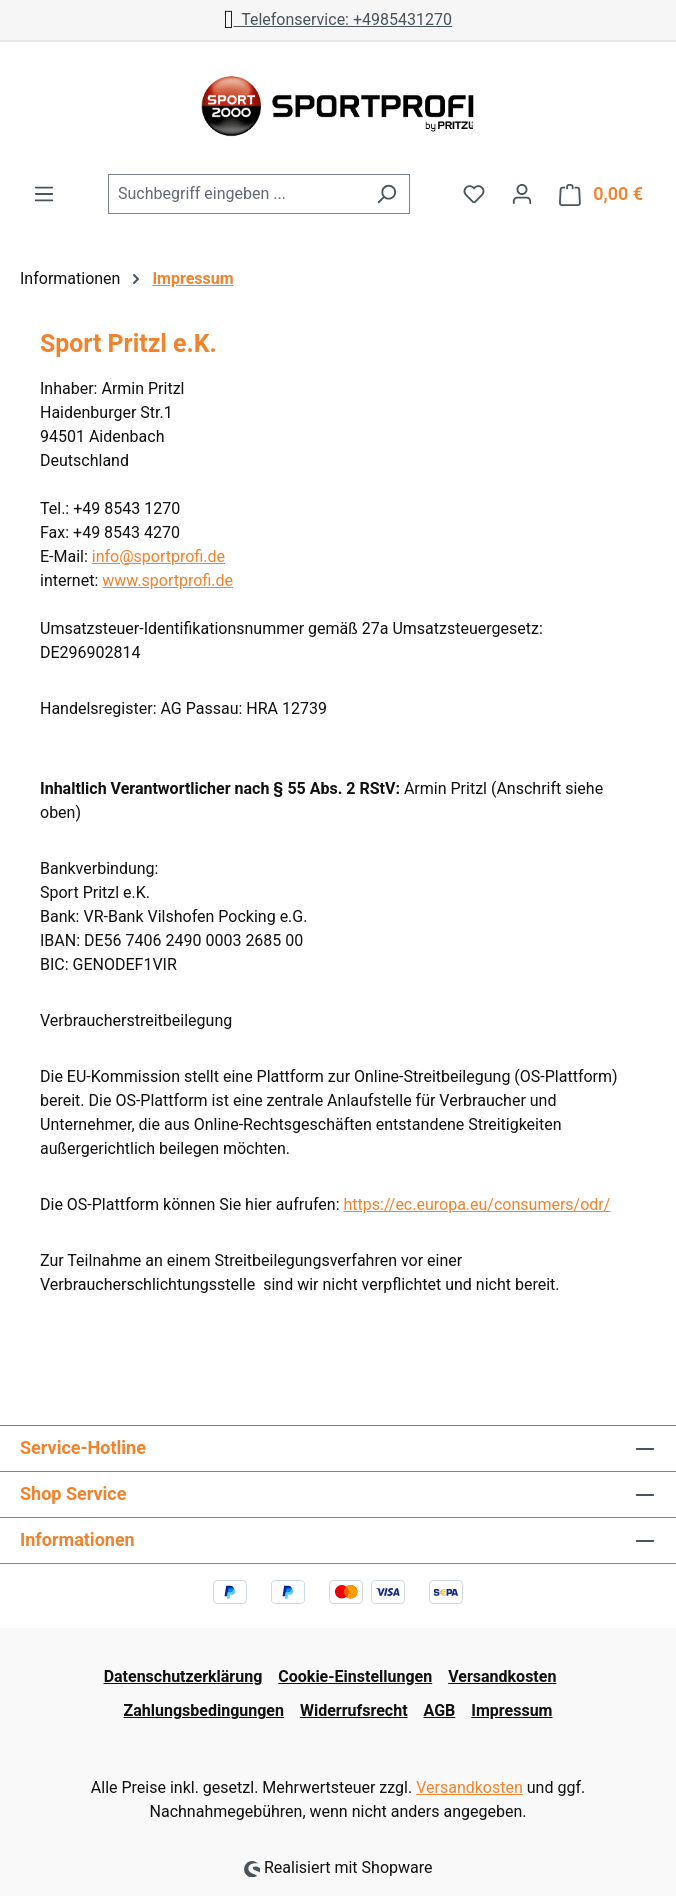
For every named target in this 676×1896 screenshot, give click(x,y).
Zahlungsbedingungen (204, 1710)
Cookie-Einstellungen (355, 1676)
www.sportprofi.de (167, 580)
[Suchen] (386, 194)
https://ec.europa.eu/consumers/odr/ (477, 1204)
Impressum (511, 1710)
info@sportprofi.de (158, 556)
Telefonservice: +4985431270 (338, 19)
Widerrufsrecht (354, 1710)
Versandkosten (502, 1676)
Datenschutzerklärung (183, 1676)
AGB (440, 1710)
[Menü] (44, 194)
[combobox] (236, 194)
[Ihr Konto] (522, 194)
